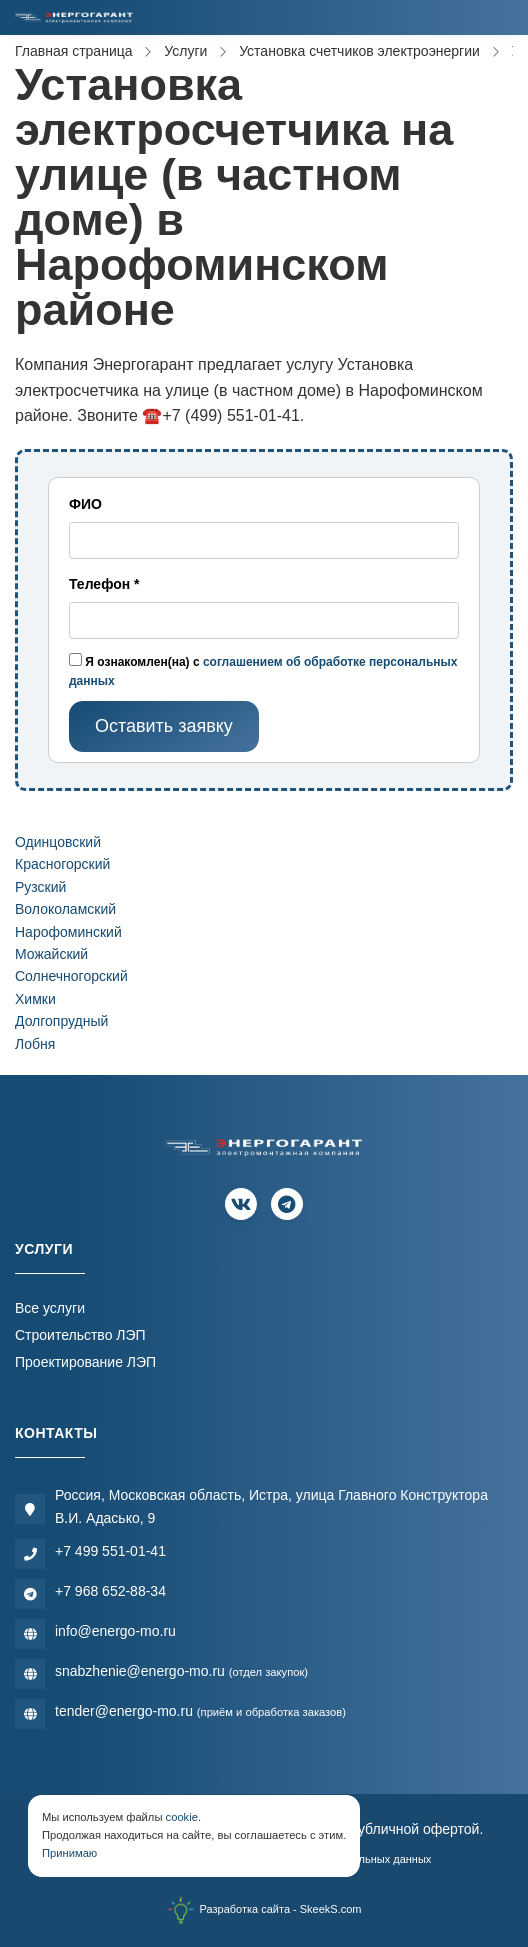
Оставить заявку (164, 726)
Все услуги (50, 1308)
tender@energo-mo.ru (200, 1711)
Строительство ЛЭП (80, 1335)
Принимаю (69, 1853)
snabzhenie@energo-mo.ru (181, 1671)
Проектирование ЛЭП (85, 1362)
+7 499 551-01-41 (110, 1551)
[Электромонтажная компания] (74, 17)
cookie (182, 1817)
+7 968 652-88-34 (110, 1591)
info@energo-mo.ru (115, 1631)
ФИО (85, 504)
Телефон (104, 584)
